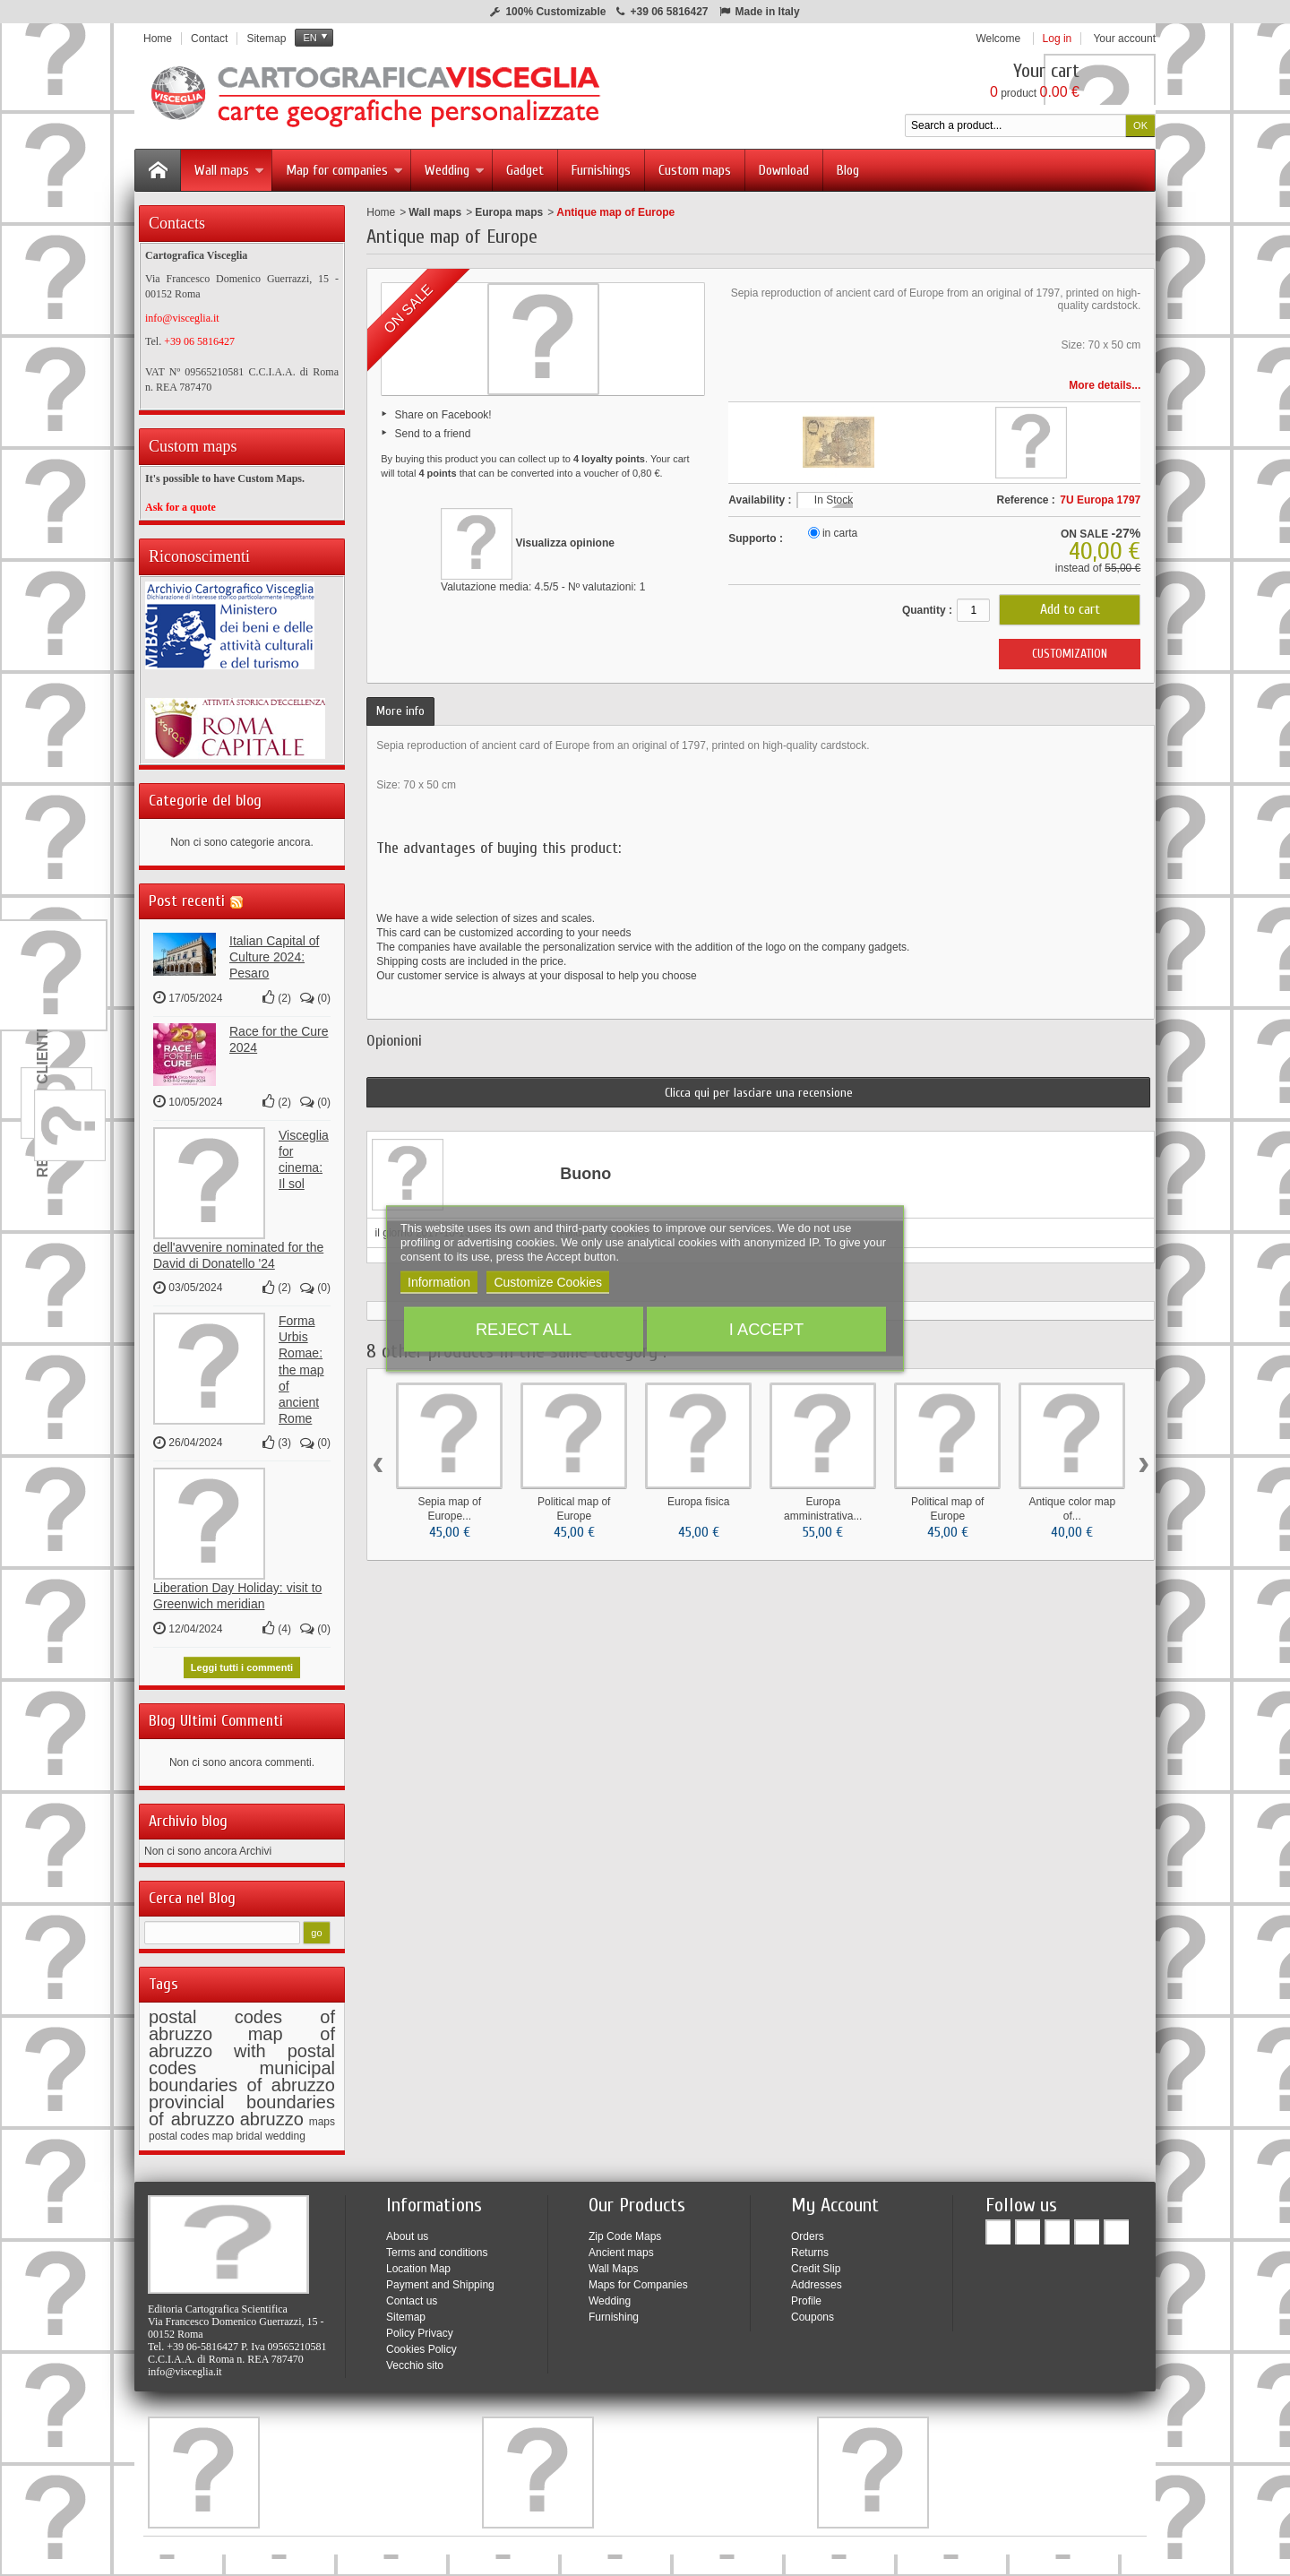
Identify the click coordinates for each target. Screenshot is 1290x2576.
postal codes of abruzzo (242, 2020)
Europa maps (509, 212)
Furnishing (614, 2311)
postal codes (179, 2130)
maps (322, 2116)
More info (400, 711)
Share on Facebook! (443, 415)
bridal (249, 2130)
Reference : (1025, 500)
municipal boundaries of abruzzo (242, 2071)
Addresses (816, 2279)
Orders (807, 2231)
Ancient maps (621, 2247)
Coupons (812, 2311)
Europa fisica (698, 1501)
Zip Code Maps (625, 2231)
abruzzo (272, 2114)
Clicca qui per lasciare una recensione (759, 1092)
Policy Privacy (419, 2328)
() (276, 992)
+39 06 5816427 (669, 11)
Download (784, 170)
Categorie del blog (205, 795)
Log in (1057, 38)
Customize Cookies (548, 1281)
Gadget (525, 170)
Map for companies (344, 170)
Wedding (455, 170)
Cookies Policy (421, 2344)
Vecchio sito (414, 2360)
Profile (806, 2295)
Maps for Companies (638, 2279)
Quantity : (927, 610)
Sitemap (406, 2311)
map (222, 2130)
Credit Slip (815, 2263)
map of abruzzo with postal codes (242, 2045)
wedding (285, 2130)
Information (439, 1281)
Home (380, 212)
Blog (848, 170)
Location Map (418, 2263)
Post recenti (187, 895)
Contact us (411, 2295)
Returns (810, 2247)
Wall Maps (614, 2263)
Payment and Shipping (440, 2279)
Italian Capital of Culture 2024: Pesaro (274, 951)
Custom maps (694, 170)
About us (407, 2231)
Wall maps (229, 170)
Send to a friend (433, 433)
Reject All (524, 1328)
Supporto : (755, 538)
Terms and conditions (436, 2247)
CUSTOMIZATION (1069, 653)
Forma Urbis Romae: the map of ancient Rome (301, 1364)
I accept (766, 1328)
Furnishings (601, 170)
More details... (1104, 385)
